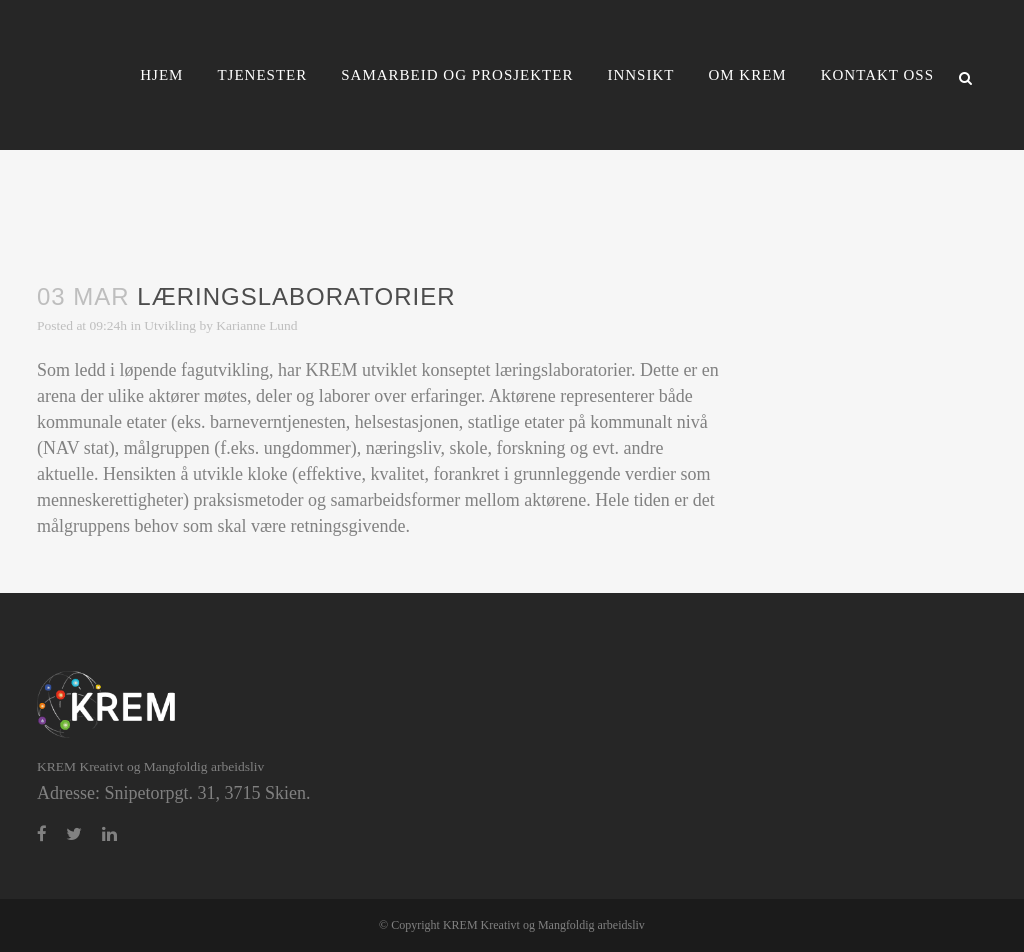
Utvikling (170, 325)
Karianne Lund (256, 325)
